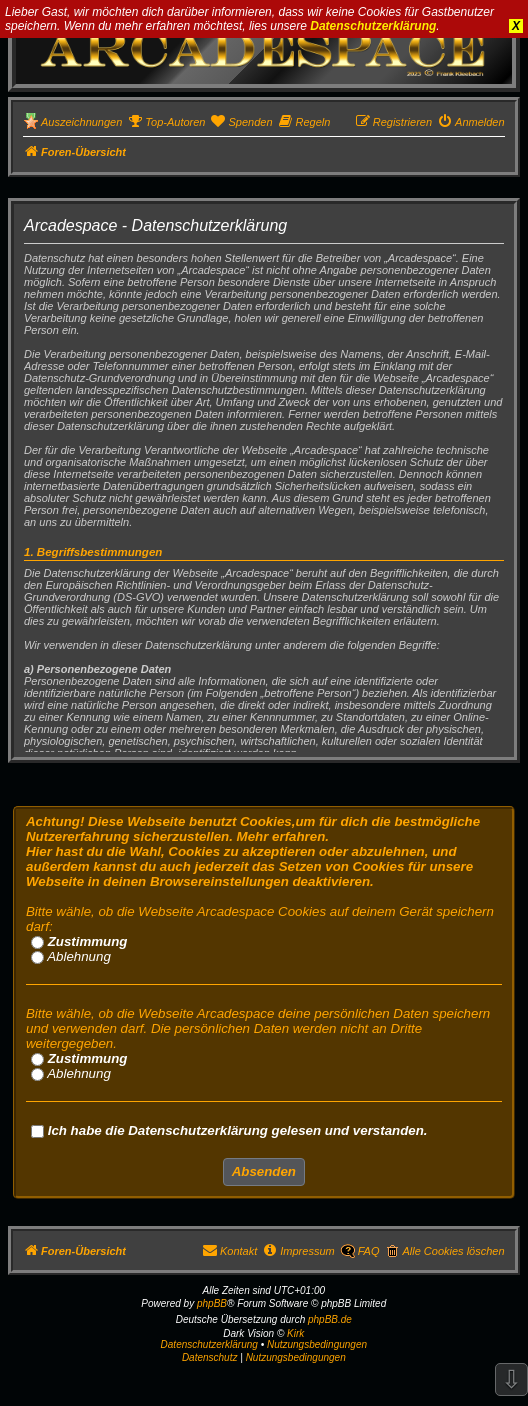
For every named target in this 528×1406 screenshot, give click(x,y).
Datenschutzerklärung (373, 26)
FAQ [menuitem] (369, 1251)
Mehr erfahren (281, 836)
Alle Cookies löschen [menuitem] (453, 1251)
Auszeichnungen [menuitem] (81, 122)
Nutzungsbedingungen (317, 1344)
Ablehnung (71, 956)
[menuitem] (166, 122)
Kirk (295, 1333)
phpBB (212, 1303)
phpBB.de (330, 1319)
